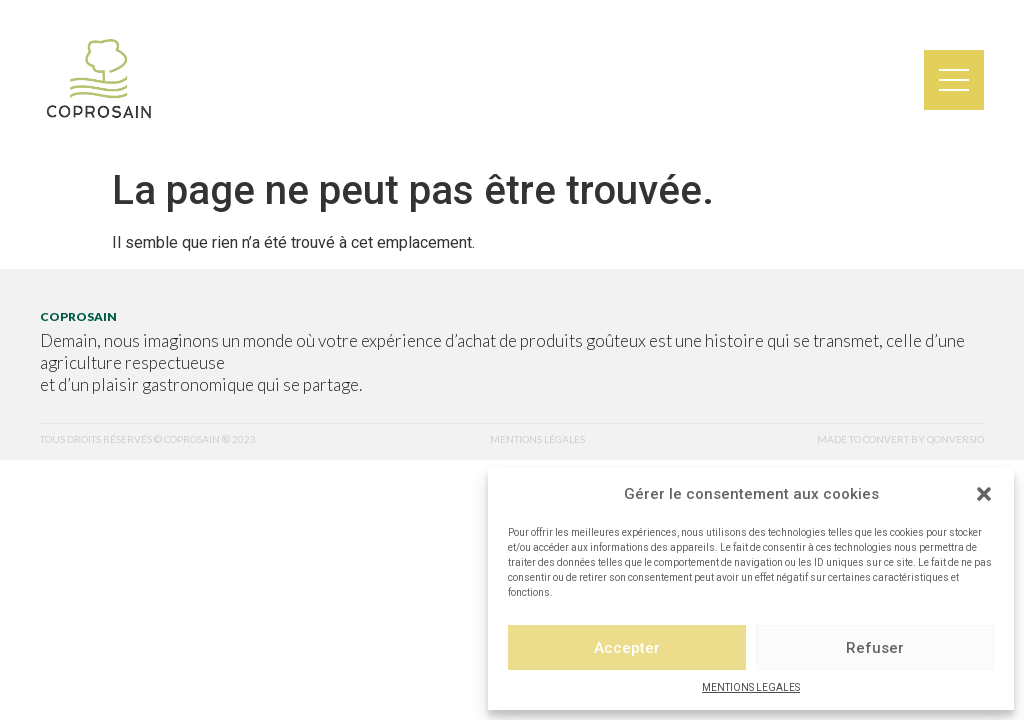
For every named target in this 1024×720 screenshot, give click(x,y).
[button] (984, 494)
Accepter (627, 648)
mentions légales (537, 439)
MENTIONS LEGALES (751, 687)
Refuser (875, 648)
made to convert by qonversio (900, 439)
